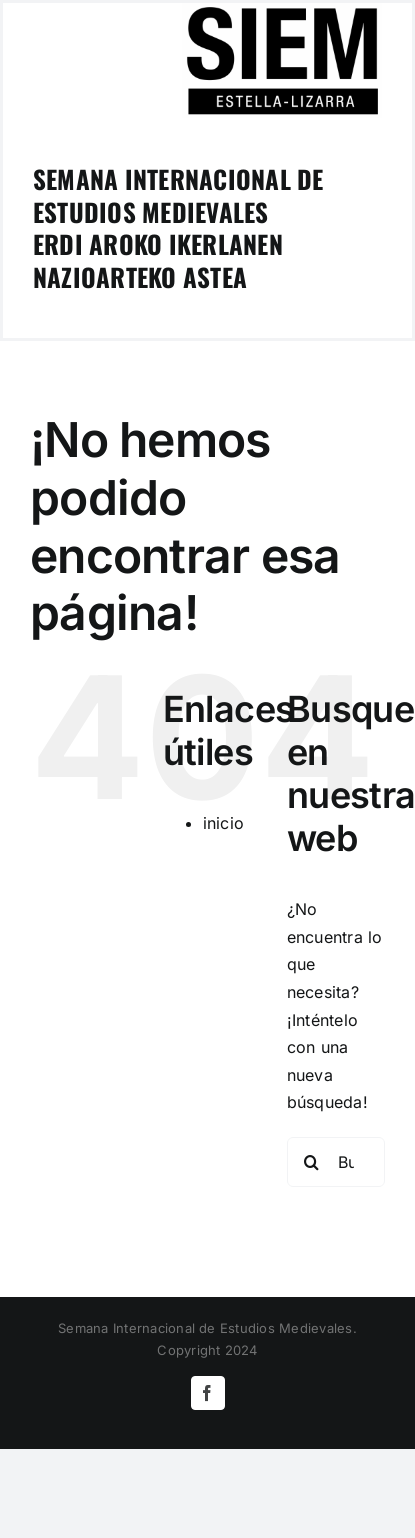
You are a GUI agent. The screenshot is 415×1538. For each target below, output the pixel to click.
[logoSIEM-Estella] (282, 11)
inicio (223, 823)
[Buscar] (312, 1162)
